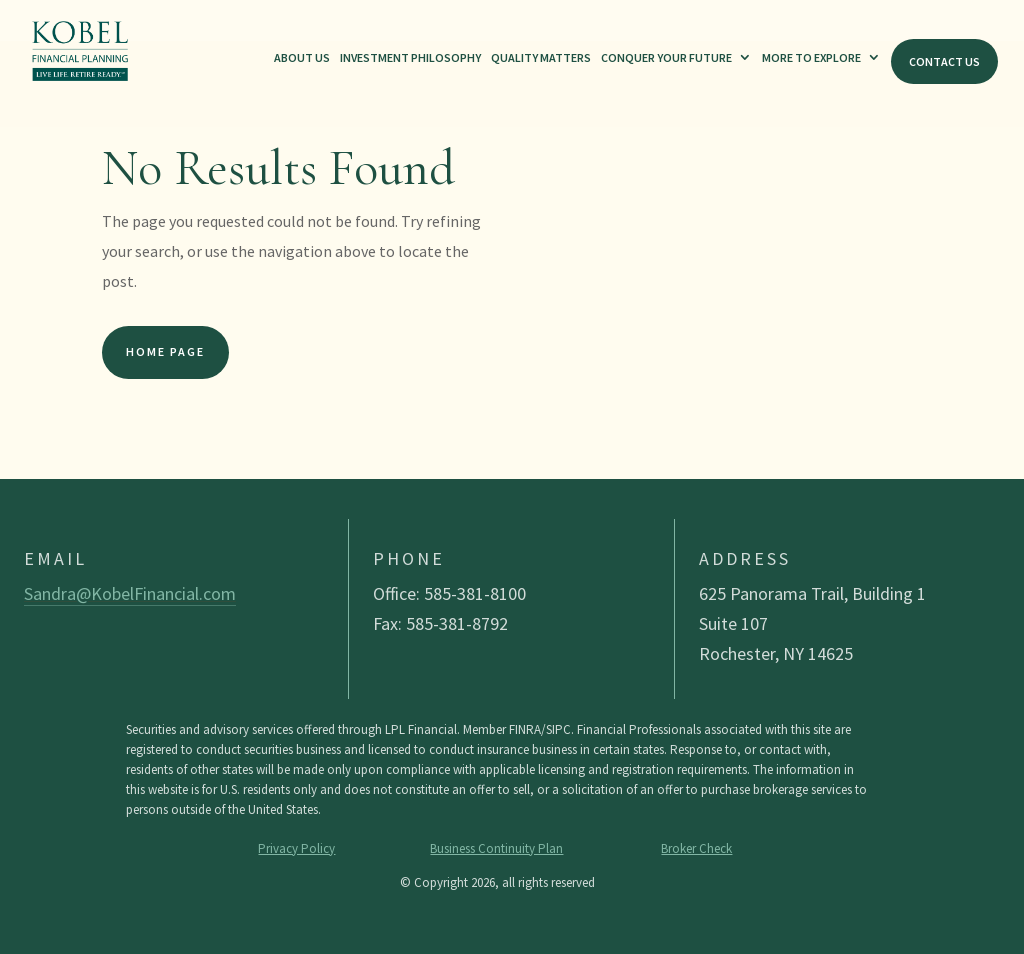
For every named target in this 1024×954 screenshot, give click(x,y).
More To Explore (811, 57)
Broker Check (696, 848)
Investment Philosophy (410, 57)
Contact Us (944, 61)
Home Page (165, 351)
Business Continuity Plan (496, 848)
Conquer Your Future (666, 57)
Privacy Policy (296, 848)
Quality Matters (541, 57)
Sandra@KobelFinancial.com (130, 593)
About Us (302, 57)
